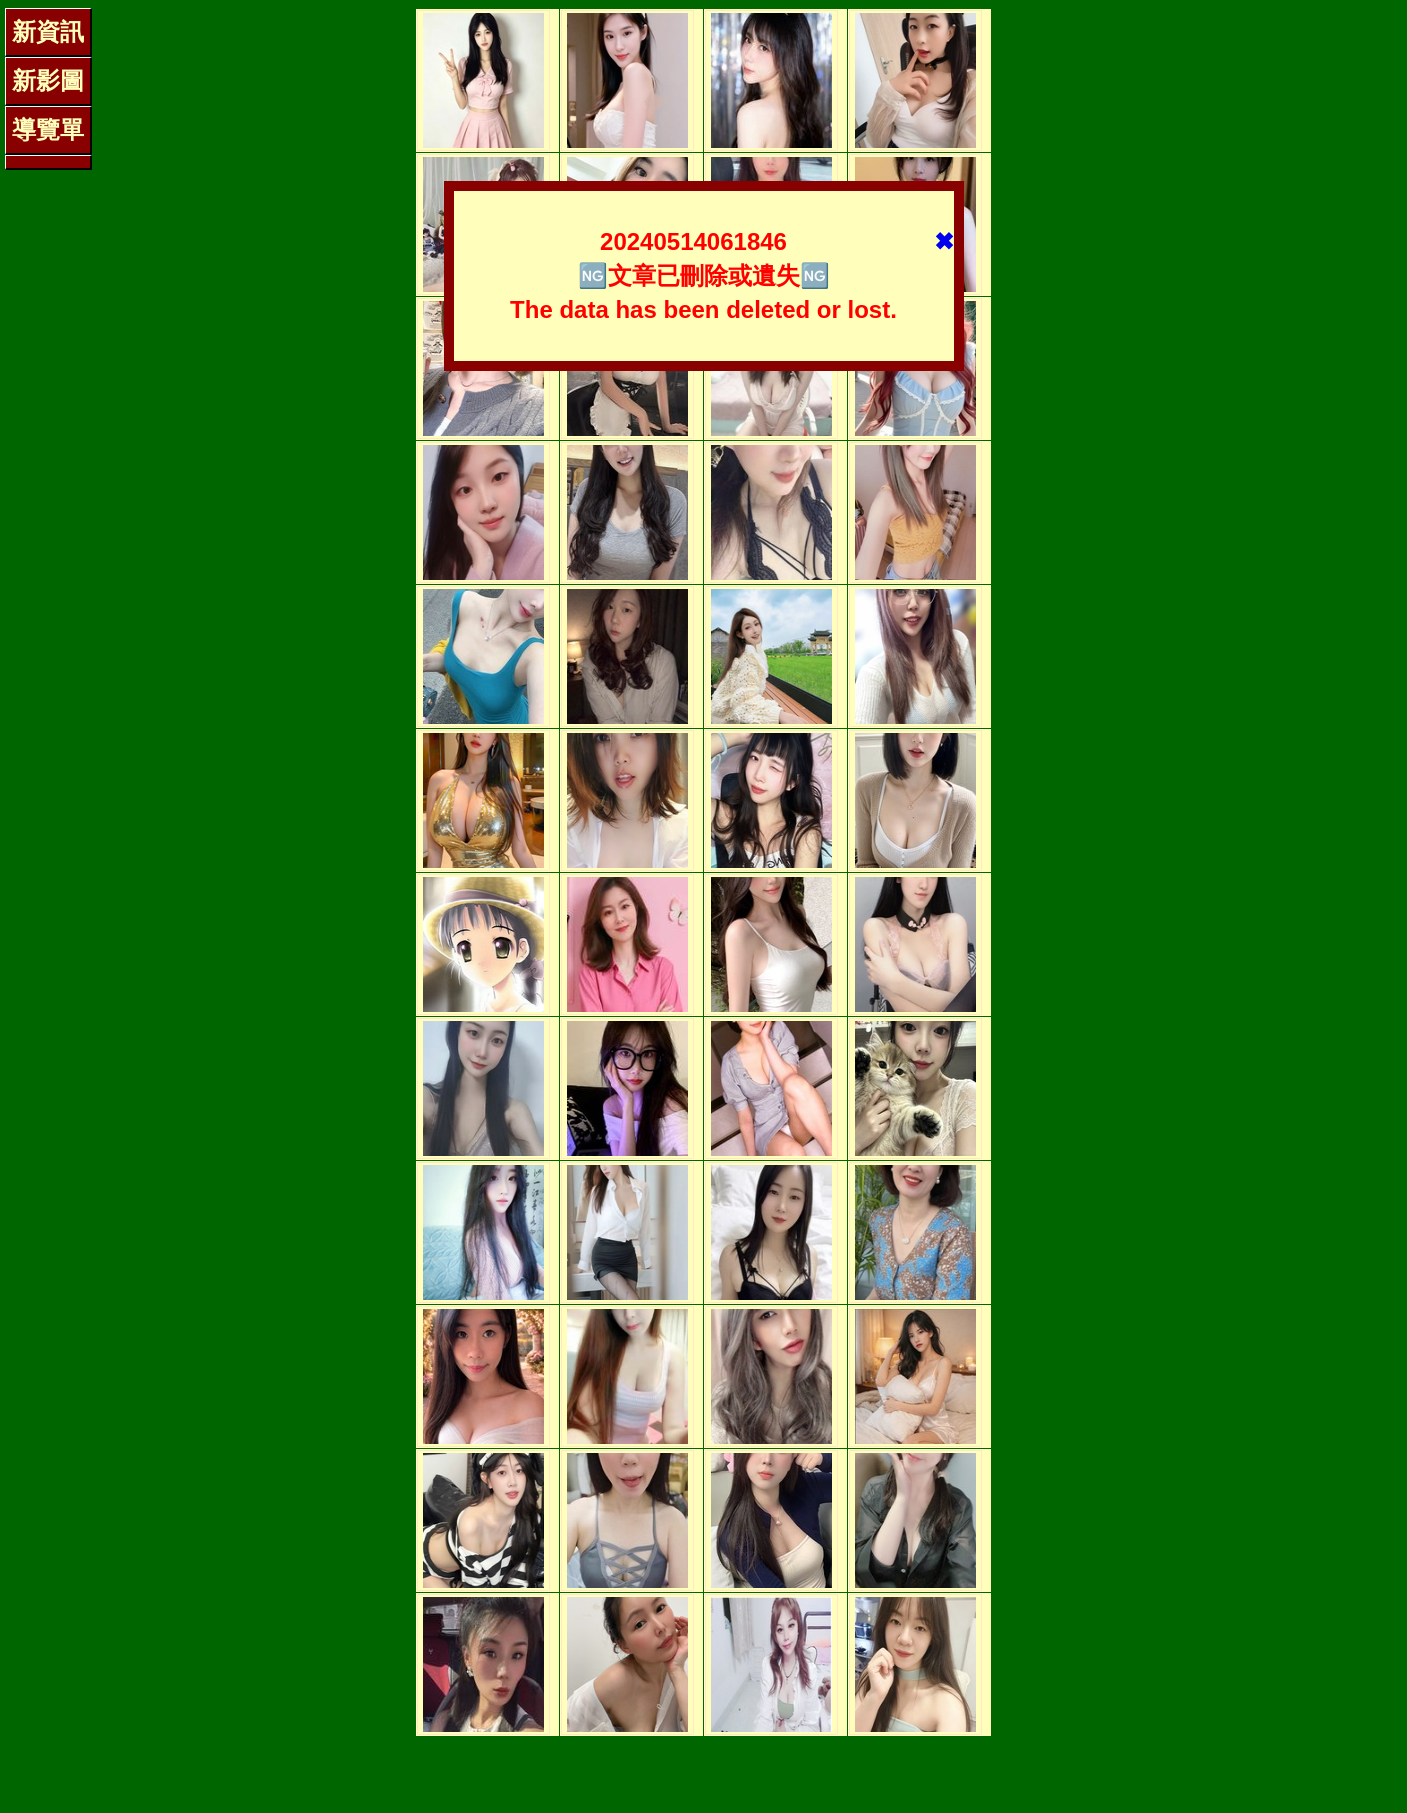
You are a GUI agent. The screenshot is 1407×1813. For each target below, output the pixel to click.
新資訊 (48, 31)
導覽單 (48, 129)
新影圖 (48, 80)
